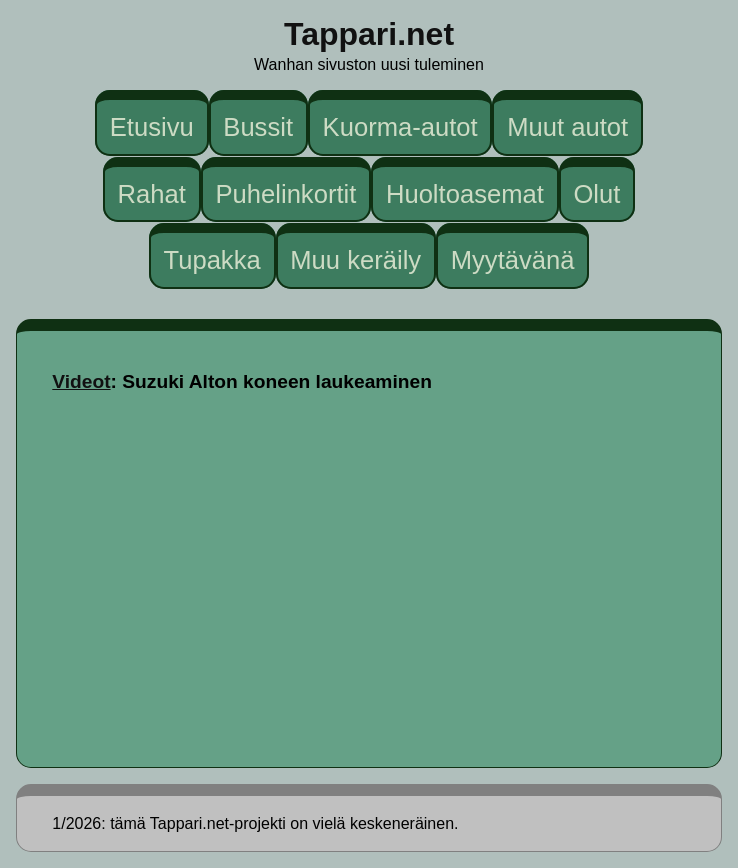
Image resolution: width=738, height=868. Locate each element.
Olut (596, 193)
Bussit (258, 127)
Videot (81, 381)
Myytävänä (513, 260)
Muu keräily (355, 260)
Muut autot (567, 127)
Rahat (152, 193)
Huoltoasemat (465, 193)
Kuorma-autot (400, 127)
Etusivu (152, 127)
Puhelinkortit (285, 193)
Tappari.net (369, 34)
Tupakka (211, 260)
